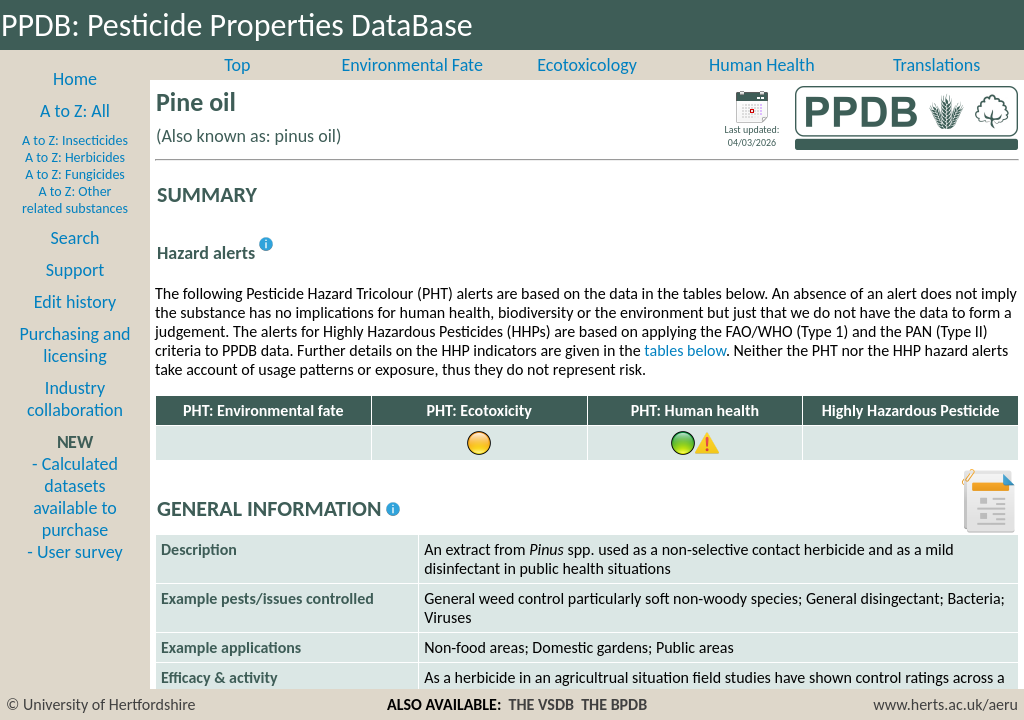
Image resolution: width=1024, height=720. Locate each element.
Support (75, 292)
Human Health (762, 87)
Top (237, 87)
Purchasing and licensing (74, 367)
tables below (685, 372)
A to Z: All (75, 133)
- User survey (74, 574)
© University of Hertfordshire (101, 704)
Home (75, 101)
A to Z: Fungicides (75, 196)
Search (75, 260)
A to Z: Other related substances (75, 222)
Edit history (75, 324)
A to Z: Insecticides (75, 162)
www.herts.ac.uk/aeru (945, 704)
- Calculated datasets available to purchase (75, 519)
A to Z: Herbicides (75, 179)
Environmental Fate (411, 87)
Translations (936, 87)
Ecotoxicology (587, 87)
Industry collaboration (75, 421)
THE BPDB (614, 704)
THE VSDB (541, 704)
